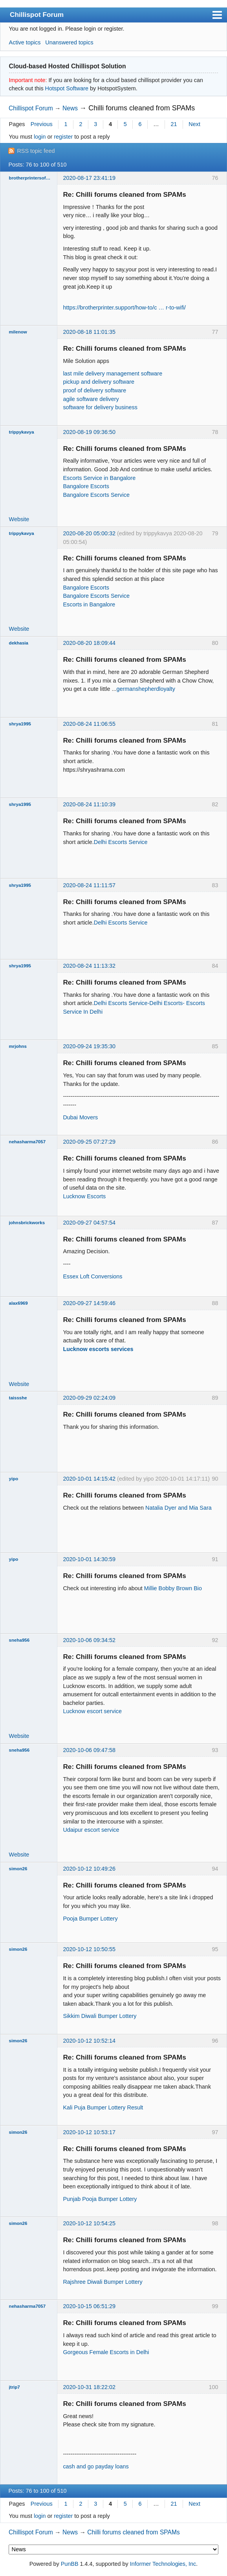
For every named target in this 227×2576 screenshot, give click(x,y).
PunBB (70, 2564)
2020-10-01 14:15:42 (89, 1479)
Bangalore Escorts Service (96, 495)
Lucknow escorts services (98, 1349)
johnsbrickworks (27, 1222)
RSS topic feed (36, 151)
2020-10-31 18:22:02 (89, 2387)
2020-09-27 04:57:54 (89, 1222)
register (63, 137)
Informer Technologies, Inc (163, 2564)
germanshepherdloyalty (145, 689)
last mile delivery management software (112, 373)
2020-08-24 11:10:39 (89, 804)
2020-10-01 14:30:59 (89, 1559)
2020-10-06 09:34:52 (89, 1640)
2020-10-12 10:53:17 (89, 2132)
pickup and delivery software (98, 382)
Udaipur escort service (91, 1830)
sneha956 (19, 1640)
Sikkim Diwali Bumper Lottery (99, 2016)
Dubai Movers (80, 1117)
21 (174, 124)
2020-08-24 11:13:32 (89, 966)
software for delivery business (100, 407)
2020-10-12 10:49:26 (89, 1869)
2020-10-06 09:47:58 (89, 1750)
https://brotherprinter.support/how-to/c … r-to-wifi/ (124, 307)
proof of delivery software (94, 390)
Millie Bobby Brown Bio (173, 1588)
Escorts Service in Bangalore (99, 478)
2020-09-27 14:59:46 (89, 1303)
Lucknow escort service (92, 1711)
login (40, 137)
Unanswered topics (69, 42)
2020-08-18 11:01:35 (89, 332)
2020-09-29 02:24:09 (89, 1398)
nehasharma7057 (27, 1141)
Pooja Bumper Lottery (90, 1918)
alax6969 (18, 1303)
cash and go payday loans (95, 2466)
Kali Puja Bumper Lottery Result (103, 2107)
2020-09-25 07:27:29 (89, 1142)
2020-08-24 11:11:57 (89, 885)
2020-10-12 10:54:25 (89, 2223)
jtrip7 (14, 2387)
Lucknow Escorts (84, 1196)
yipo (13, 1478)
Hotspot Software (66, 88)
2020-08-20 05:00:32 (89, 533)
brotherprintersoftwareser (30, 178)
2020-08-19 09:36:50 (89, 432)
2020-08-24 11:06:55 (89, 724)
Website (19, 519)
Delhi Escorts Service (121, 842)
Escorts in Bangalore (89, 604)
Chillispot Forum (37, 14)
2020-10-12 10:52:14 (89, 2041)
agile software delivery (91, 399)
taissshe (18, 1397)
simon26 (18, 1868)
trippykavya (21, 432)
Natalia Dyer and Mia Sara (178, 1508)
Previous (42, 124)
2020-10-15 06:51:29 (89, 2306)
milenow (18, 332)
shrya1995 (20, 723)
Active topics (25, 42)
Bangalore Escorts (86, 486)
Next (194, 124)
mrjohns (18, 1046)
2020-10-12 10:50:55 (89, 1949)
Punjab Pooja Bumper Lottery (100, 2199)
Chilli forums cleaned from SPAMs (141, 108)
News (70, 108)
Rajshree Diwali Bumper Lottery (102, 2282)
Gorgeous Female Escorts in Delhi (106, 2352)
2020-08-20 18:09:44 (89, 643)
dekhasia (18, 643)
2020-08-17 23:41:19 (89, 178)
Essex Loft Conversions (92, 1276)
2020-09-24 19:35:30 (89, 1046)
